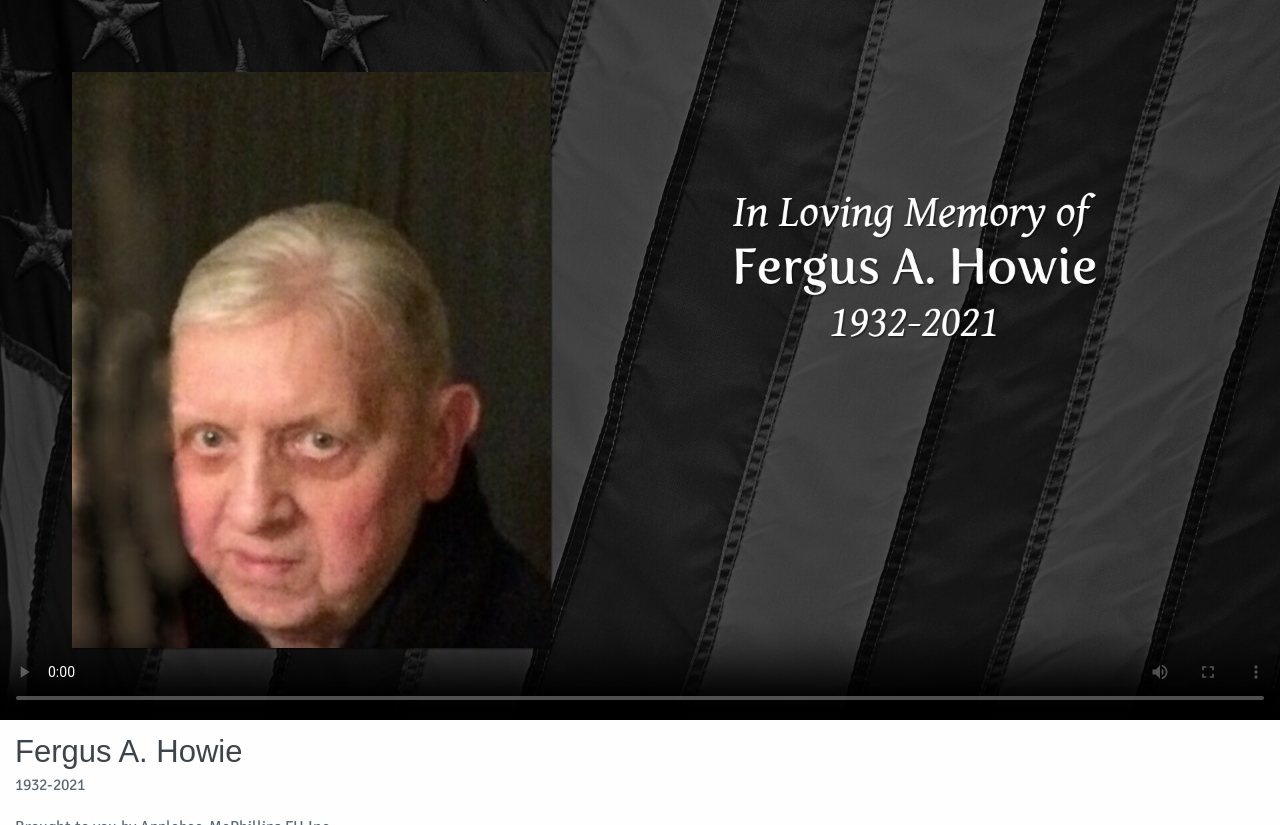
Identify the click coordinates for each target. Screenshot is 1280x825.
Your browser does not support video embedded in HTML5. (640, 360)
